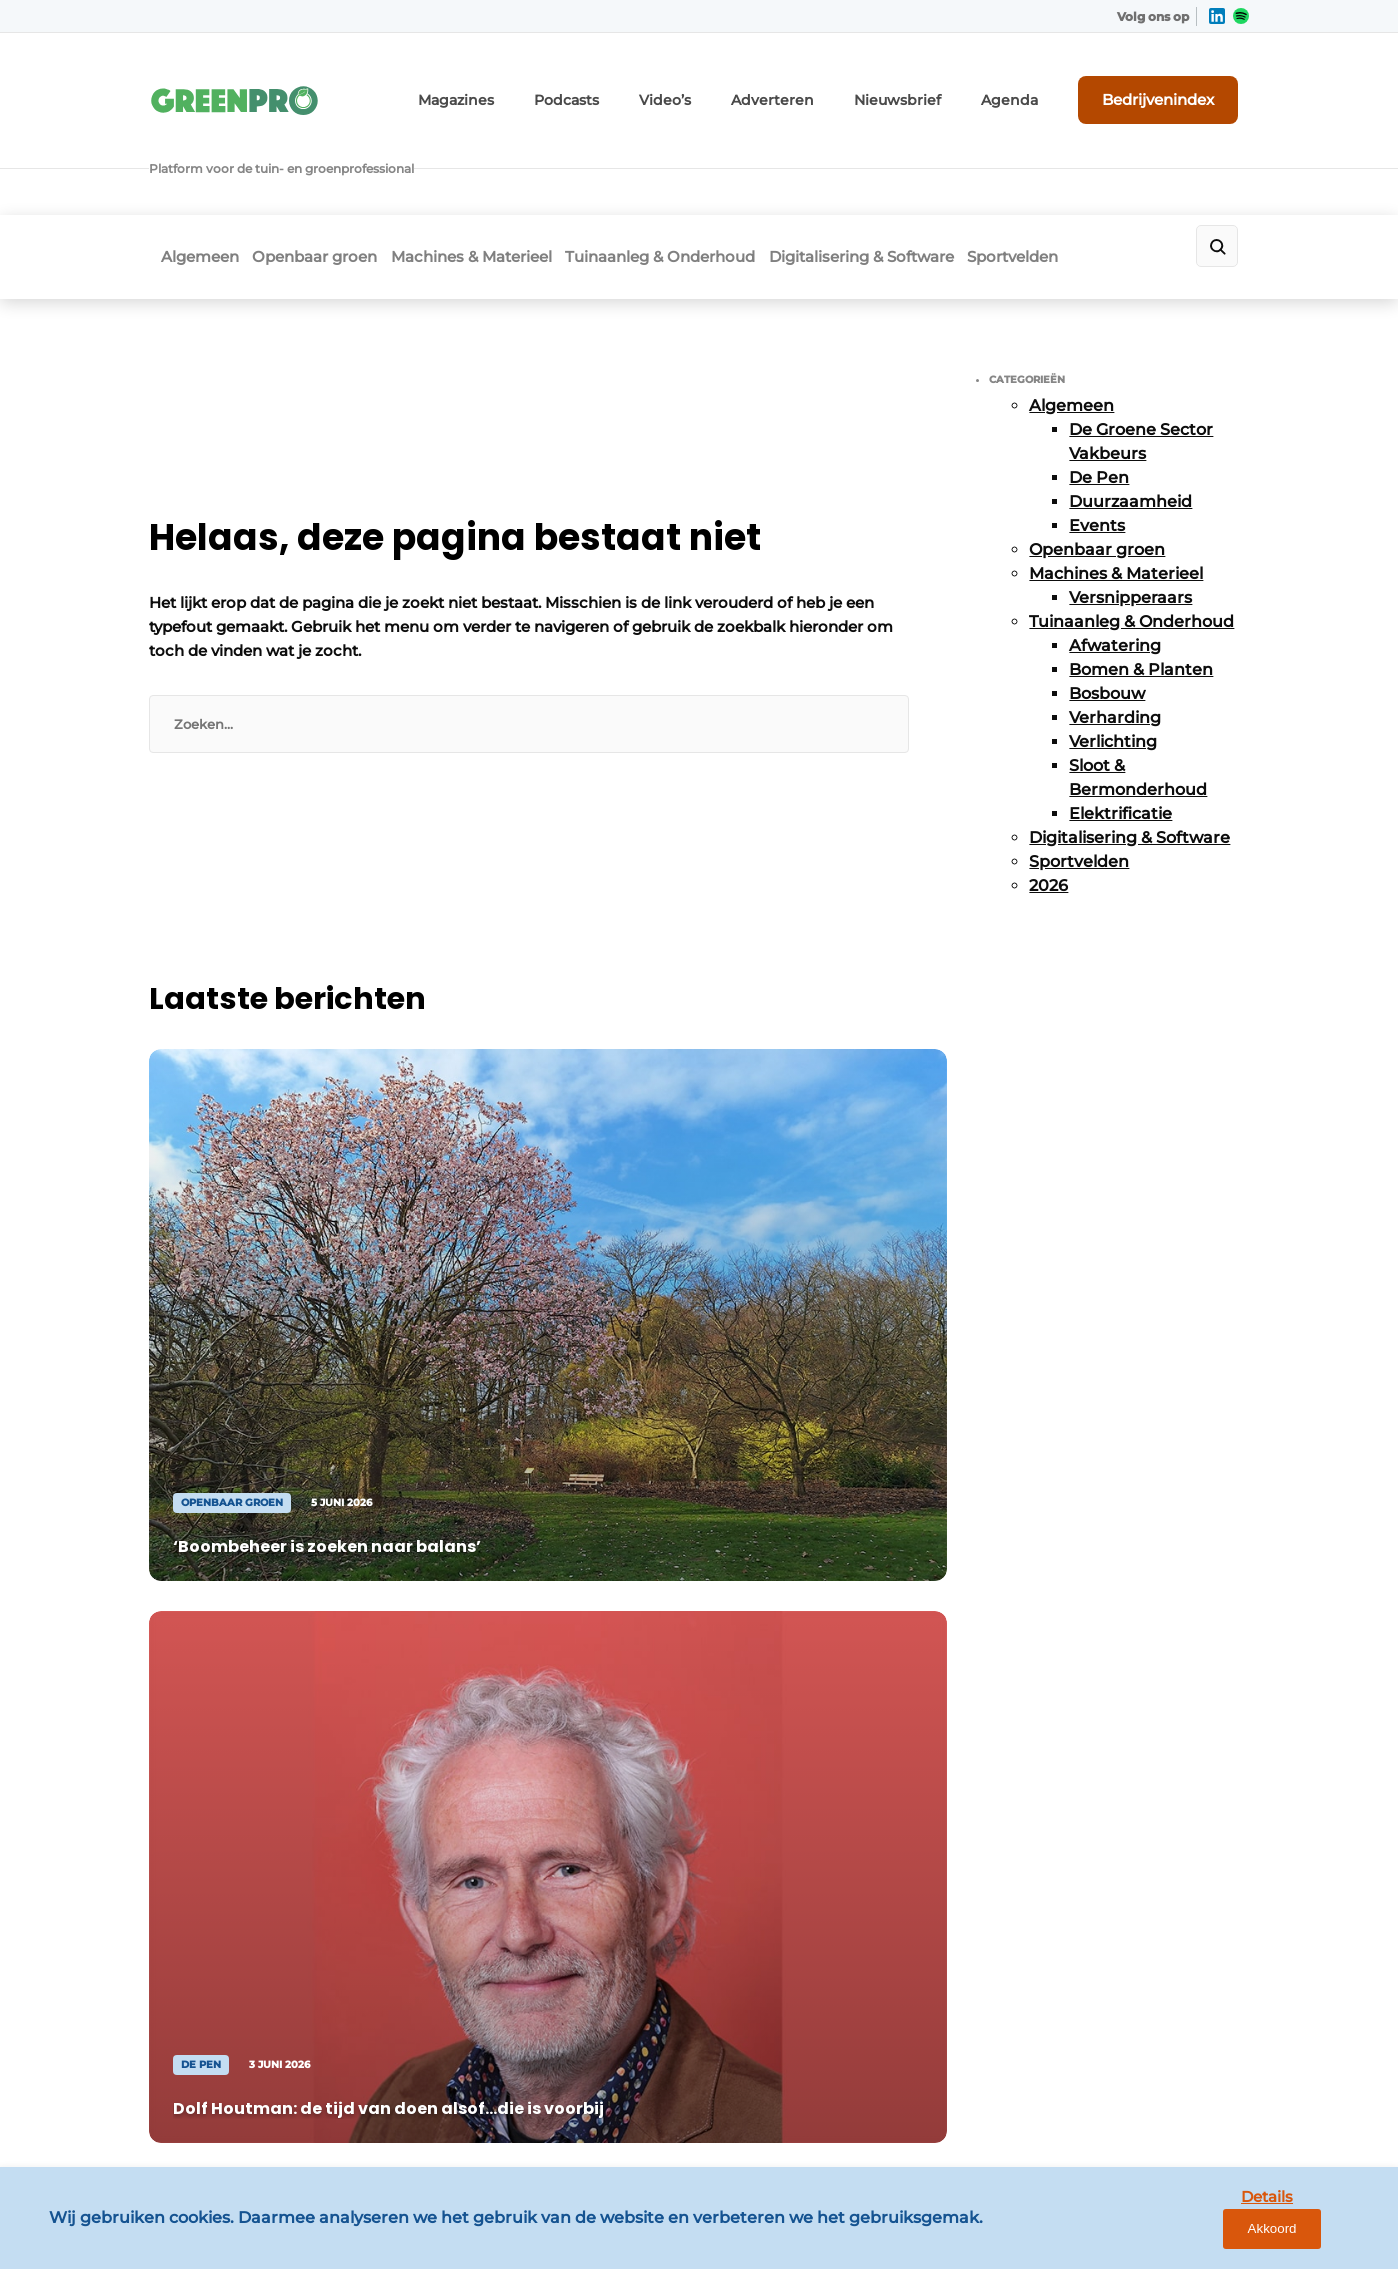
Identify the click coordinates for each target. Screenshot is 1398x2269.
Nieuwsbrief (937, 87)
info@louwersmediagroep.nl (1128, 1691)
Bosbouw (1107, 605)
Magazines (541, 87)
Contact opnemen (490, 1664)
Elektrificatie (1120, 725)
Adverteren (827, 87)
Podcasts (641, 87)
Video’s (731, 87)
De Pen (1099, 389)
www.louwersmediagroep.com (1137, 2094)
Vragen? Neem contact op (1084, 1366)
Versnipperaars (1130, 509)
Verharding (1115, 629)
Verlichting (1113, 653)
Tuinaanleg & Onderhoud (704, 176)
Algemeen (188, 176)
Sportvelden (1093, 176)
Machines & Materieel (496, 176)
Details (1229, 2236)
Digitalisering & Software (923, 176)
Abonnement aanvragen (513, 1625)
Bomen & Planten (1141, 581)
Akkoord (1323, 2237)
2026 (1048, 797)
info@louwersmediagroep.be (1130, 1991)
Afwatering (1115, 557)
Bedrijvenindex (1174, 87)
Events (1097, 437)
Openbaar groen (321, 176)
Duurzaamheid (1130, 413)
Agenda (1036, 87)
